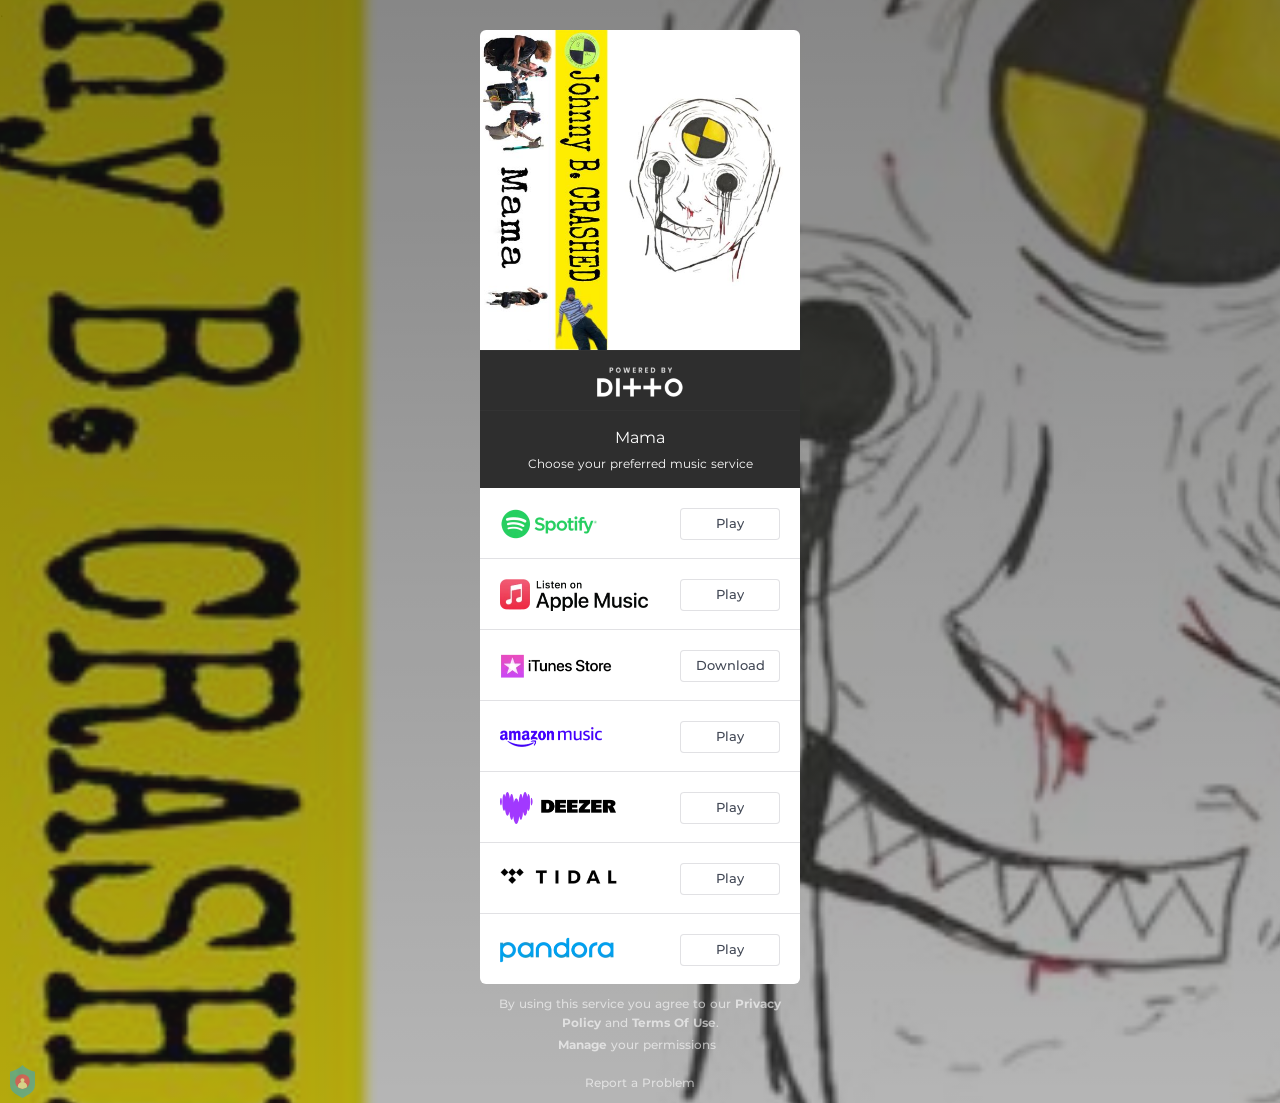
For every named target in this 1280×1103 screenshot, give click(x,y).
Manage (582, 1044)
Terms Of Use (674, 1022)
